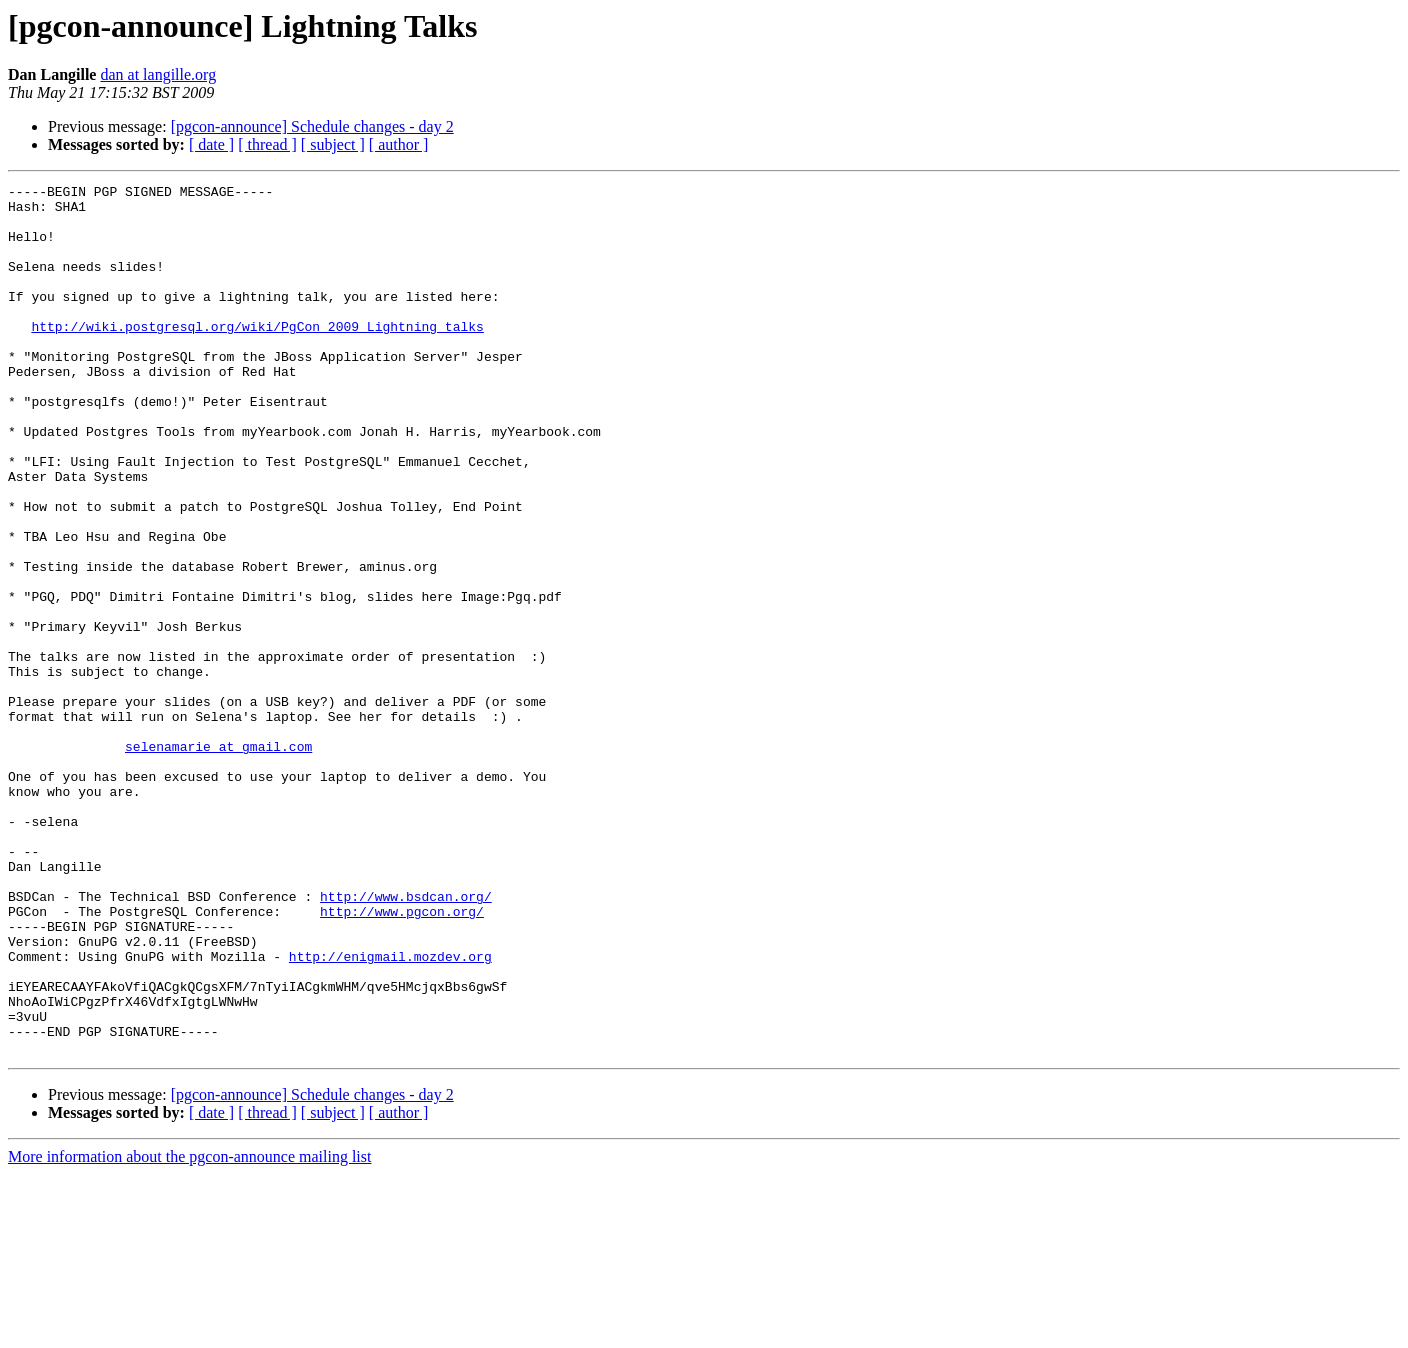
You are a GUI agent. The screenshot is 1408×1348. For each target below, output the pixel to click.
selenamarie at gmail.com (218, 860)
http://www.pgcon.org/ (402, 1058)
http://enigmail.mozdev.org (390, 1112)
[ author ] (399, 144)
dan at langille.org (158, 74)
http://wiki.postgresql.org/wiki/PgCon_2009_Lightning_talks (257, 356)
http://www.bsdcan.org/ (406, 1040)
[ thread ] (267, 144)
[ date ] (211, 144)
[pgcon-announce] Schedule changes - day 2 (312, 126)
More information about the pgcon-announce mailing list (189, 1330)
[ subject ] (333, 144)
